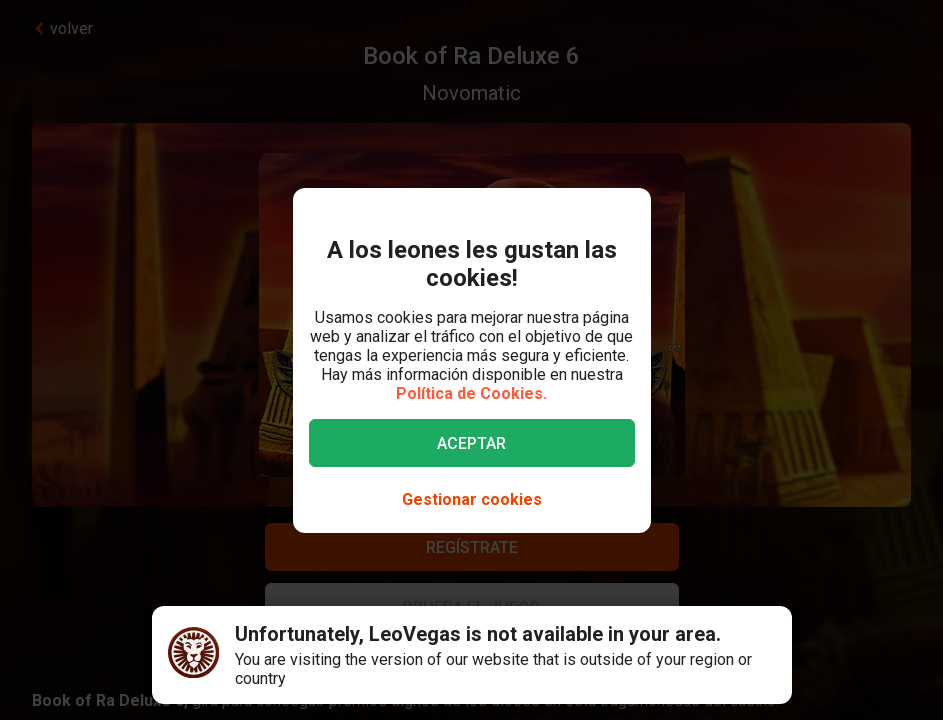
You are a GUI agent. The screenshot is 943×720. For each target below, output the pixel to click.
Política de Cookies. (471, 393)
